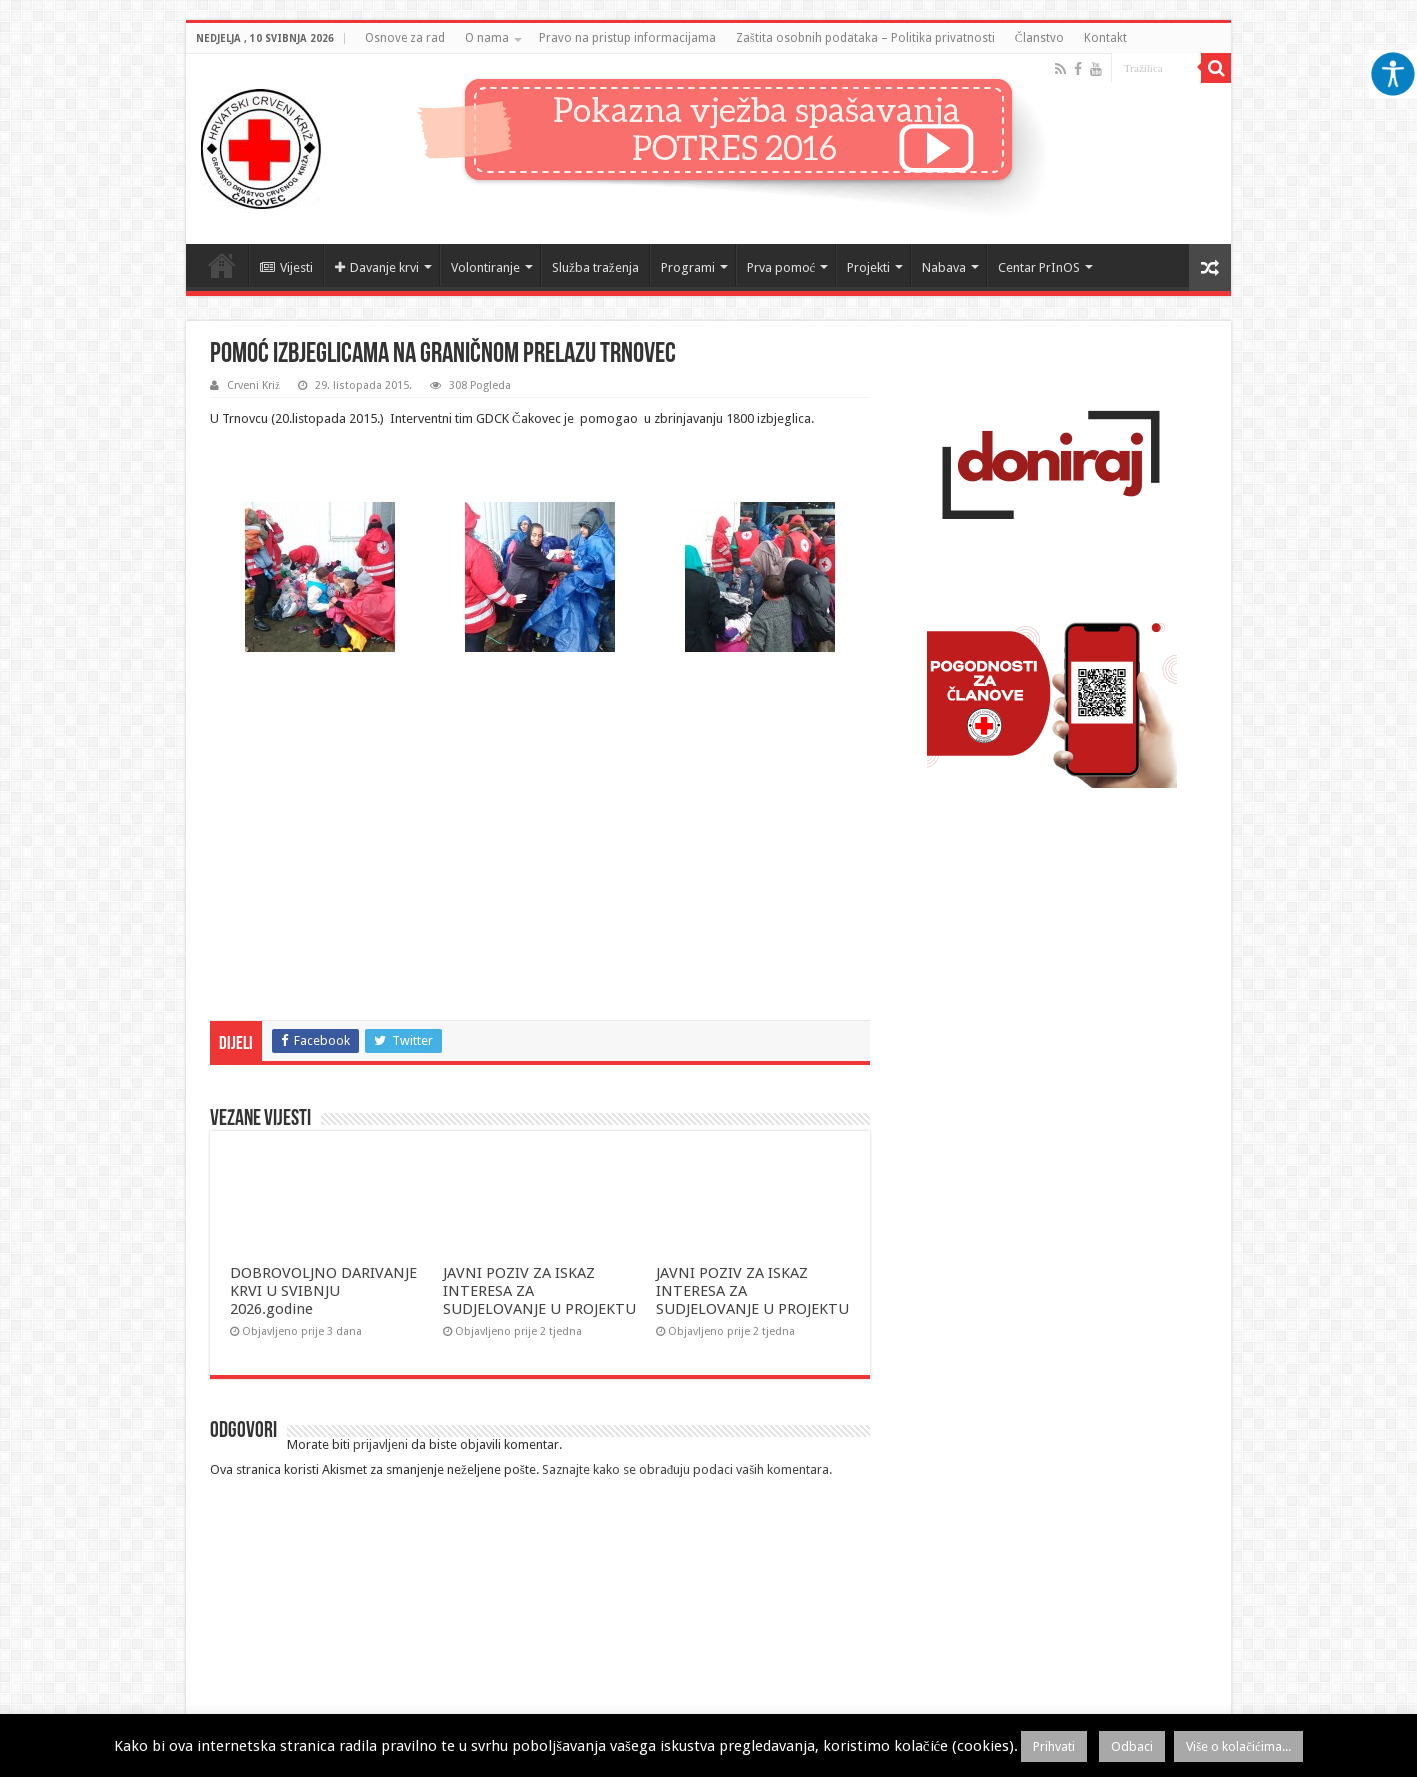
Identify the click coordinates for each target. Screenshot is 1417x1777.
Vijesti (286, 267)
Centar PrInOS (1039, 267)
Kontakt (1105, 38)
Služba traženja (595, 267)
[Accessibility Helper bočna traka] (1393, 74)
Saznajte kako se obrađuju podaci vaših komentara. (687, 1469)
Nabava (944, 267)
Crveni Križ (253, 385)
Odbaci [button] (1132, 1746)
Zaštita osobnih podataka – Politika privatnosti (865, 38)
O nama (487, 38)
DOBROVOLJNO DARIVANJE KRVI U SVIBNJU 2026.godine (323, 1291)
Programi (688, 267)
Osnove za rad (405, 38)
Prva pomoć (781, 267)
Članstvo (1039, 38)
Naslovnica (222, 265)
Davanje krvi (377, 267)
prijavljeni (380, 1444)
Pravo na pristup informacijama (627, 38)
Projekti (868, 267)
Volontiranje (485, 267)
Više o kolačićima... (1238, 1746)
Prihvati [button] (1054, 1746)
